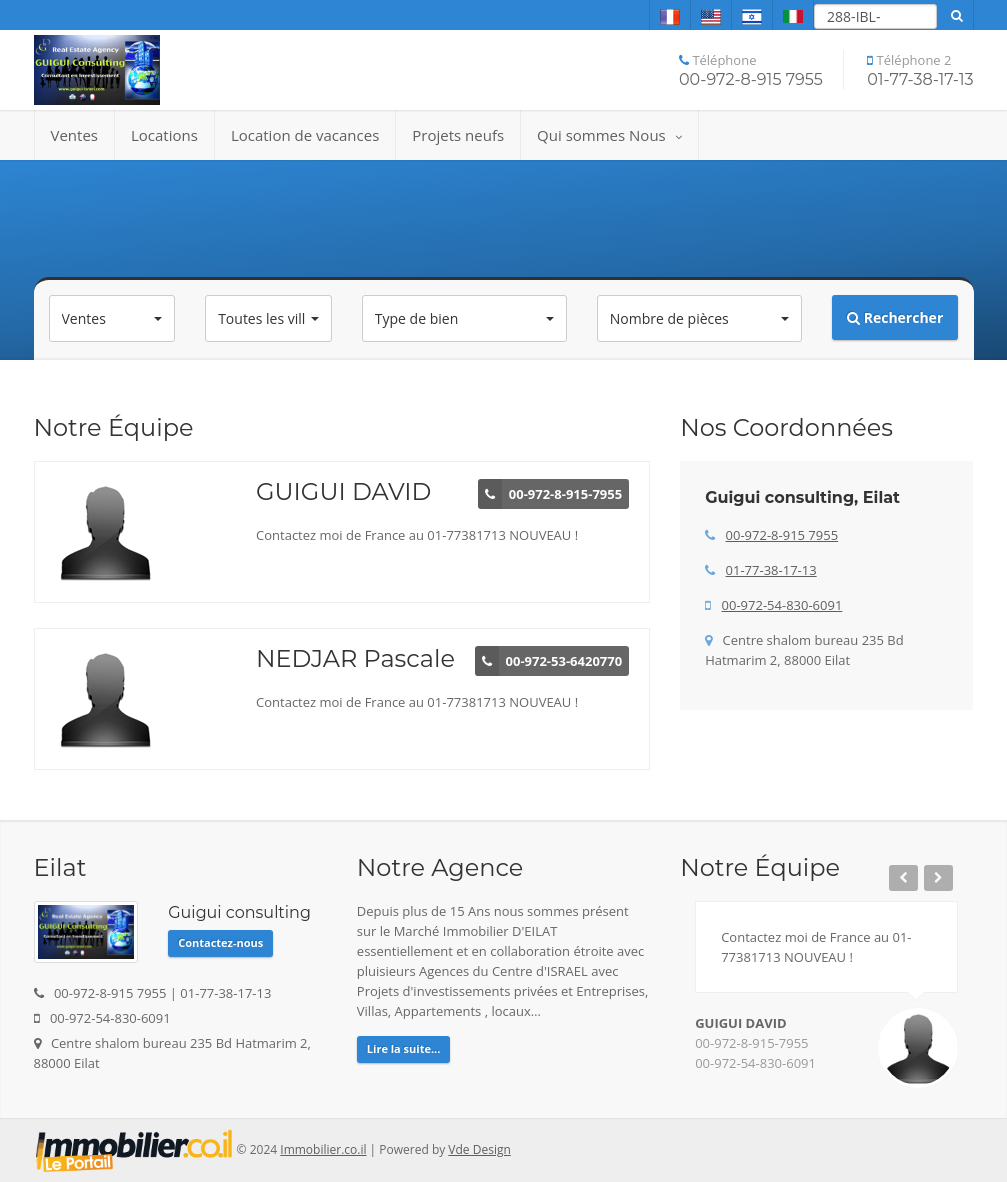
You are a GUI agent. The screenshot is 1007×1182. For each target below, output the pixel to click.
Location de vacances (305, 135)
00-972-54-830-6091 (782, 605)
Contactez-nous (220, 942)
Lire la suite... (404, 1048)
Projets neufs (458, 135)
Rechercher (895, 317)
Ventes (74, 135)
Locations (164, 135)
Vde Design (479, 1149)
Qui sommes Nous (609, 135)
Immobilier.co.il (323, 1149)
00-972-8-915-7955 (751, 1043)
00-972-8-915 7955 (782, 535)
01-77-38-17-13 (771, 570)
